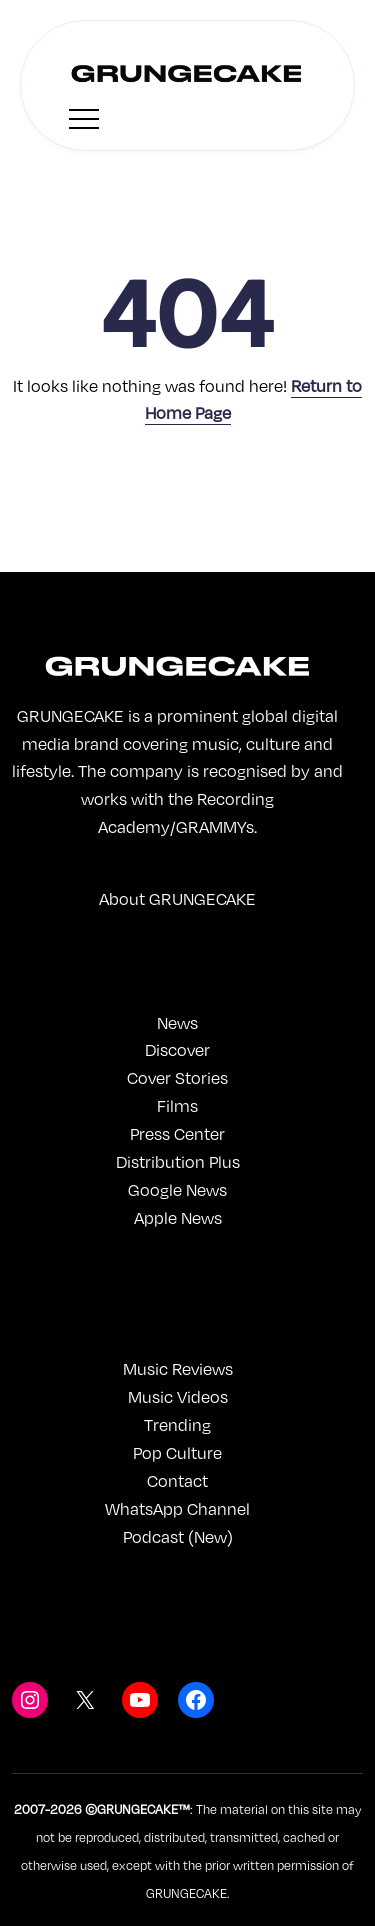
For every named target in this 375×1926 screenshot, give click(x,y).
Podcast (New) (178, 1536)
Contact (177, 1480)
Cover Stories (177, 1077)
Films (177, 1105)
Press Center (177, 1133)
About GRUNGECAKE (177, 898)
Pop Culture (177, 1452)
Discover (177, 1049)
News (177, 1022)
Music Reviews (178, 1368)
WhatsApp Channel (177, 1508)
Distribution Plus (178, 1161)
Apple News (178, 1217)
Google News (177, 1189)
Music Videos (178, 1396)
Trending (177, 1424)
